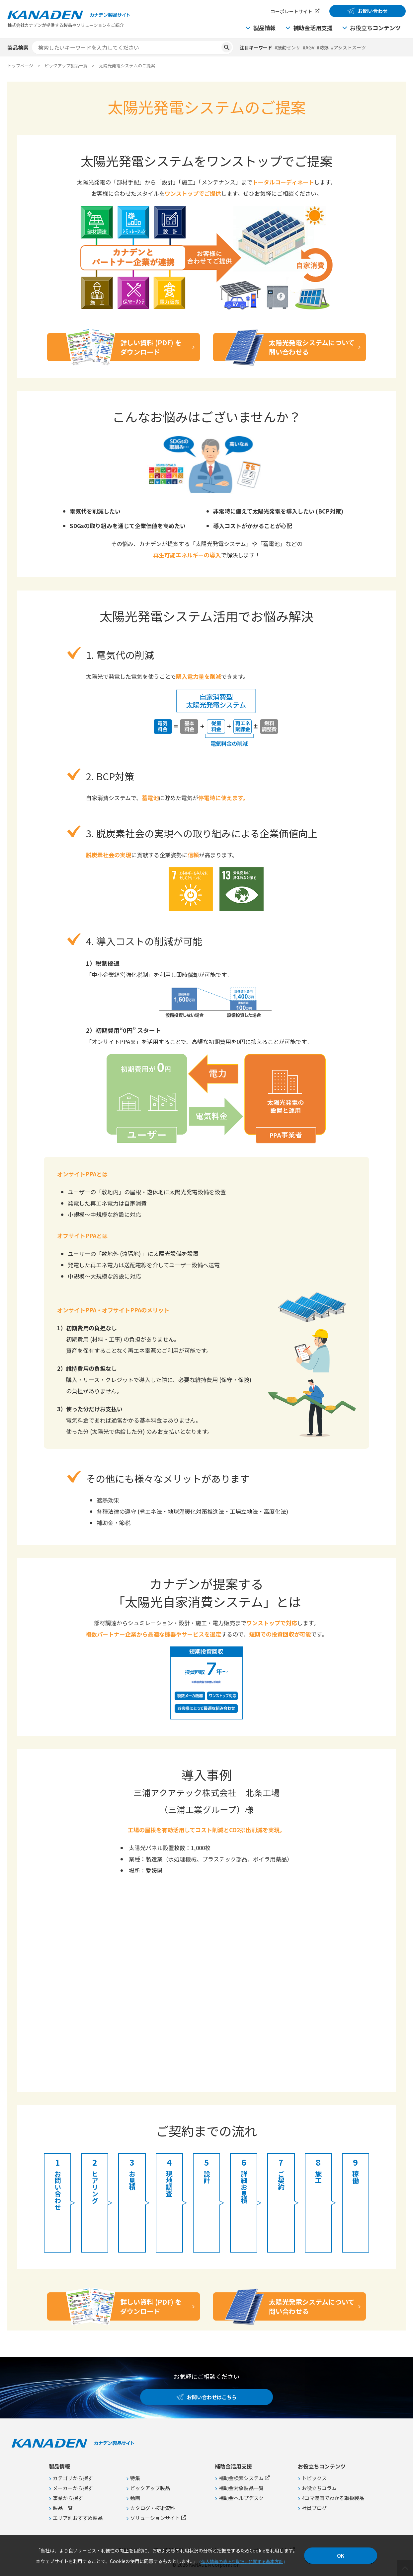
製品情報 (264, 28)
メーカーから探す (73, 2487)
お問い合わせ (373, 10)
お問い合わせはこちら (212, 2397)
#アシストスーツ (348, 47)
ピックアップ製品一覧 (66, 65)
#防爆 (323, 47)
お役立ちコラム (319, 2487)
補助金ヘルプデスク (241, 2497)
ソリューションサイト (155, 2517)
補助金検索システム (241, 2477)
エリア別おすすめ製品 (78, 2517)
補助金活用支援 (313, 28)
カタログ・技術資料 (152, 2507)
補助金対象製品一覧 (241, 2487)
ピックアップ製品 (150, 2487)
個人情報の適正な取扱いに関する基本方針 (242, 2561)
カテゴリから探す (73, 2477)
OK (340, 2555)
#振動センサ (287, 47)
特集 (135, 2477)
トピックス (314, 2477)
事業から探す (68, 2497)
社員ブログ (314, 2507)
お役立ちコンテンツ (375, 28)
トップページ (20, 65)
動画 (135, 2497)
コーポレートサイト (291, 11)
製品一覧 (63, 2507)
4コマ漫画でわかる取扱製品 (333, 2497)
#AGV (308, 47)
